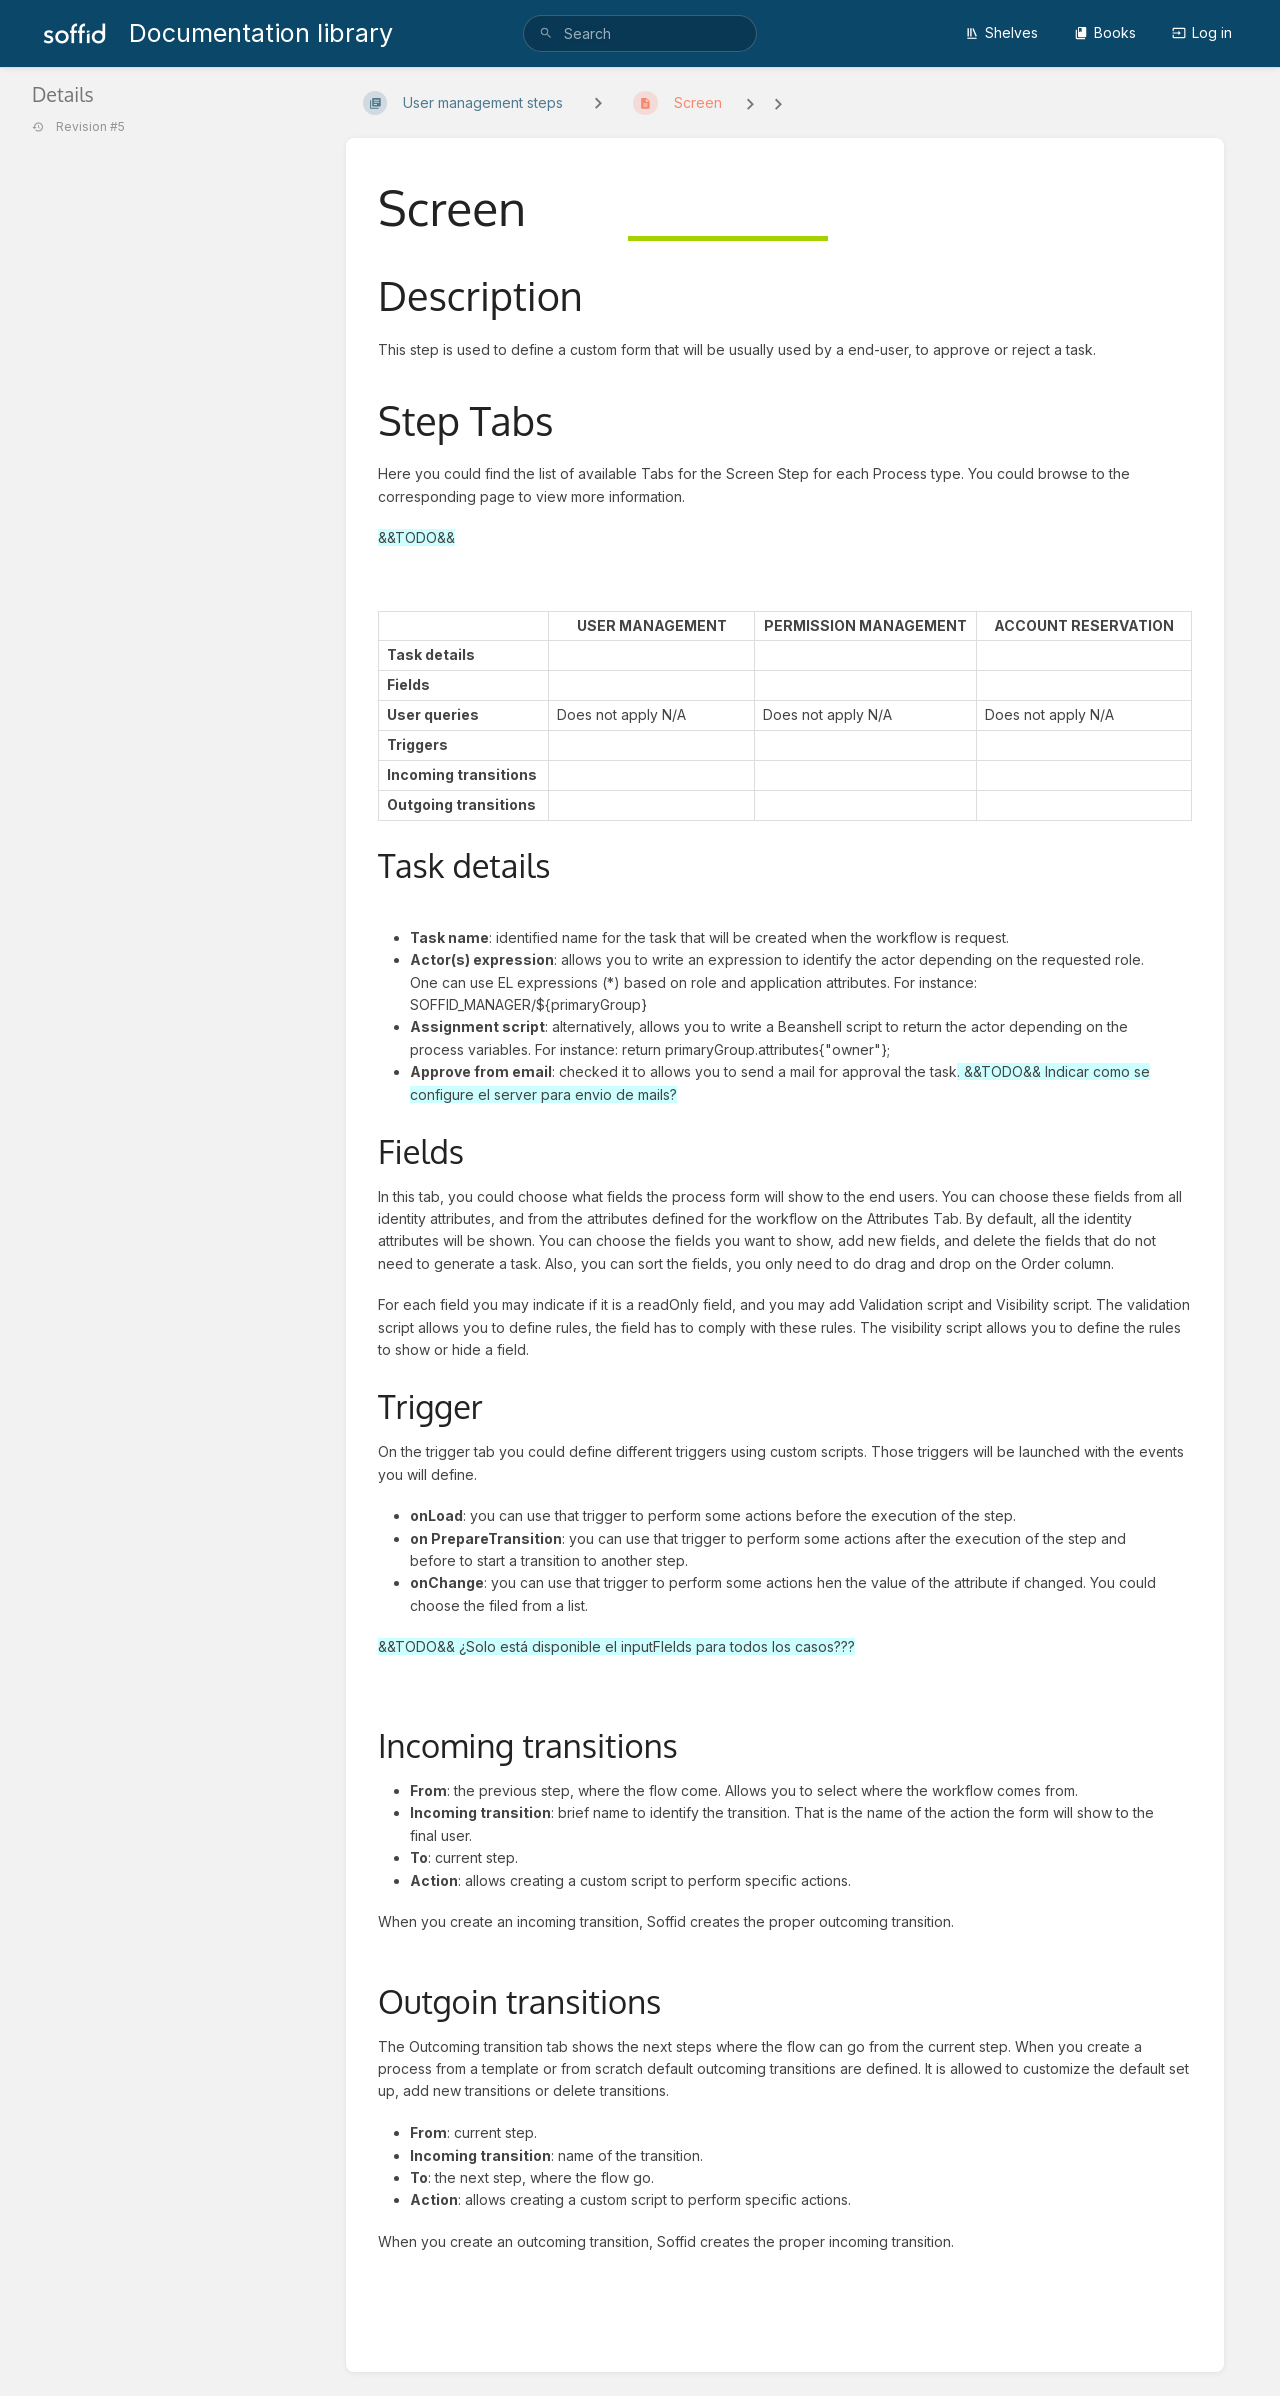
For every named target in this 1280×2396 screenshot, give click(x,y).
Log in (1202, 32)
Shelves (1001, 32)
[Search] (546, 33)
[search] (640, 33)
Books (1105, 32)
